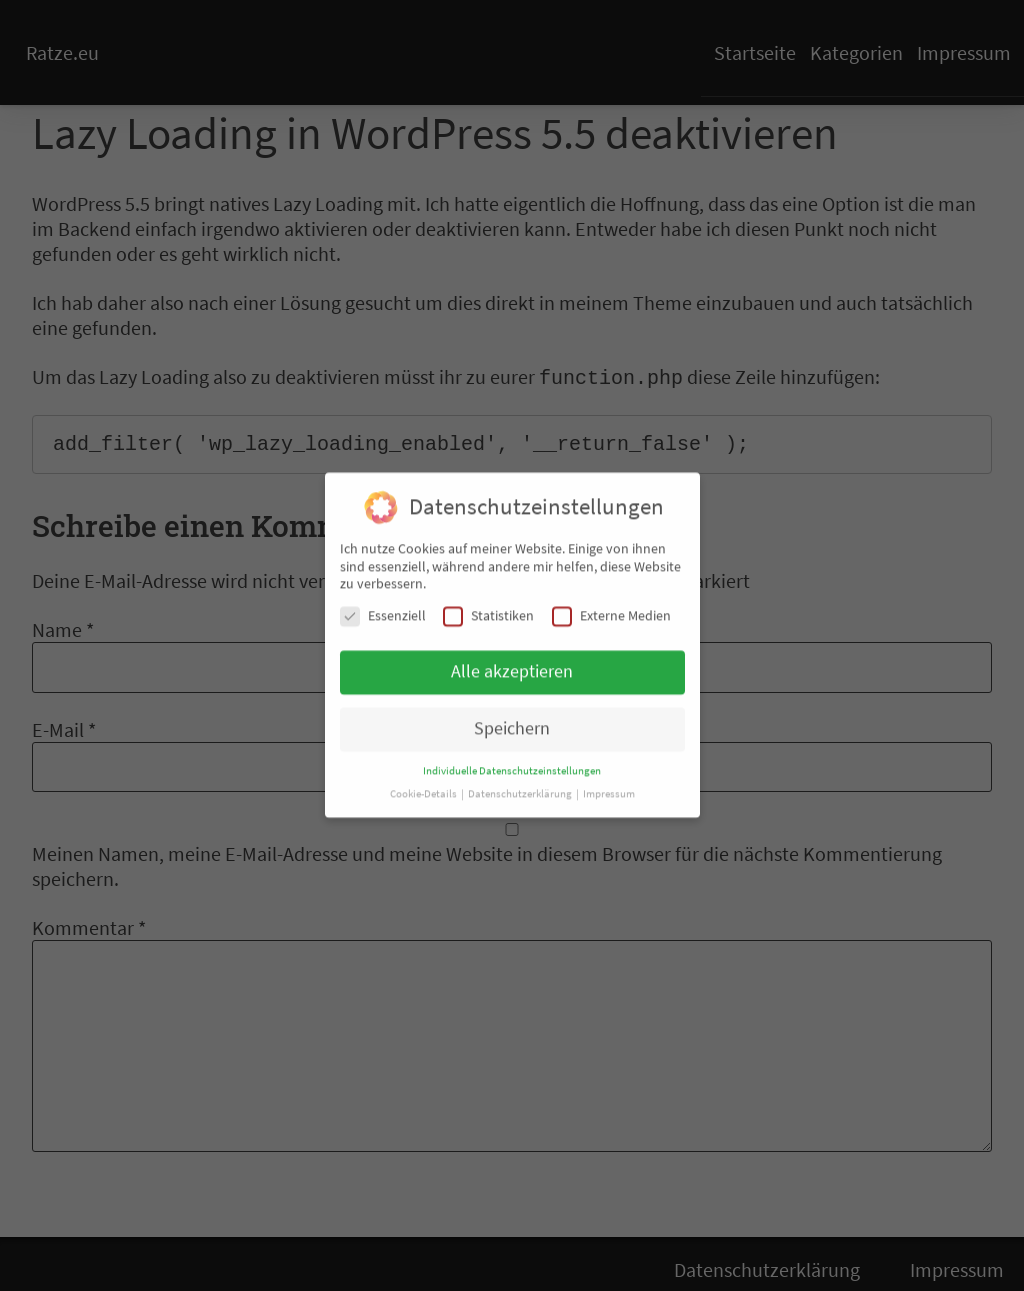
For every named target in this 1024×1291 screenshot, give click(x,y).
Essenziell (383, 606)
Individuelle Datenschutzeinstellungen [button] (512, 761)
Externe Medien (611, 606)
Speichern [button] (512, 719)
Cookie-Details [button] (424, 784)
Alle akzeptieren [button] (512, 662)
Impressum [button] (609, 784)
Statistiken (488, 606)
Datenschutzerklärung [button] (521, 784)
